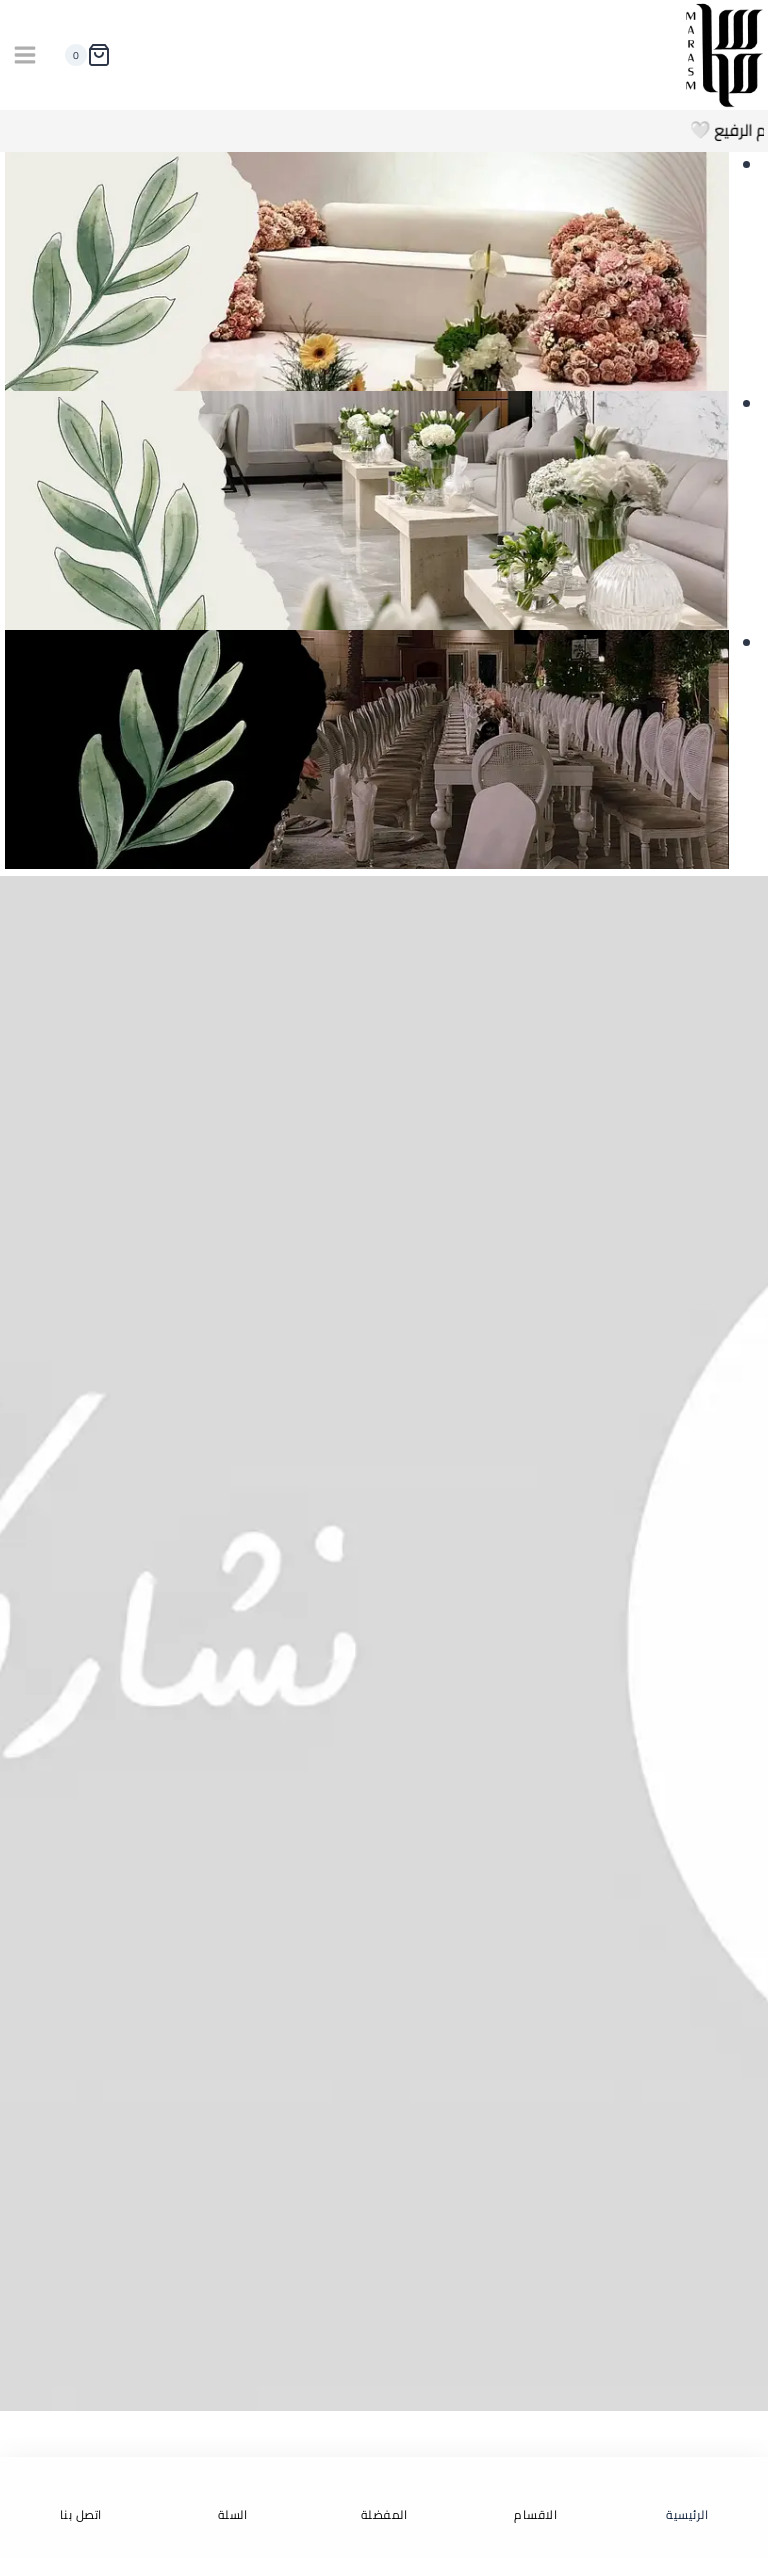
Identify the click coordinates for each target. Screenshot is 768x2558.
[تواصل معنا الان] (384, 1643)
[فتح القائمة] (25, 55)
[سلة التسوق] (83, 55)
